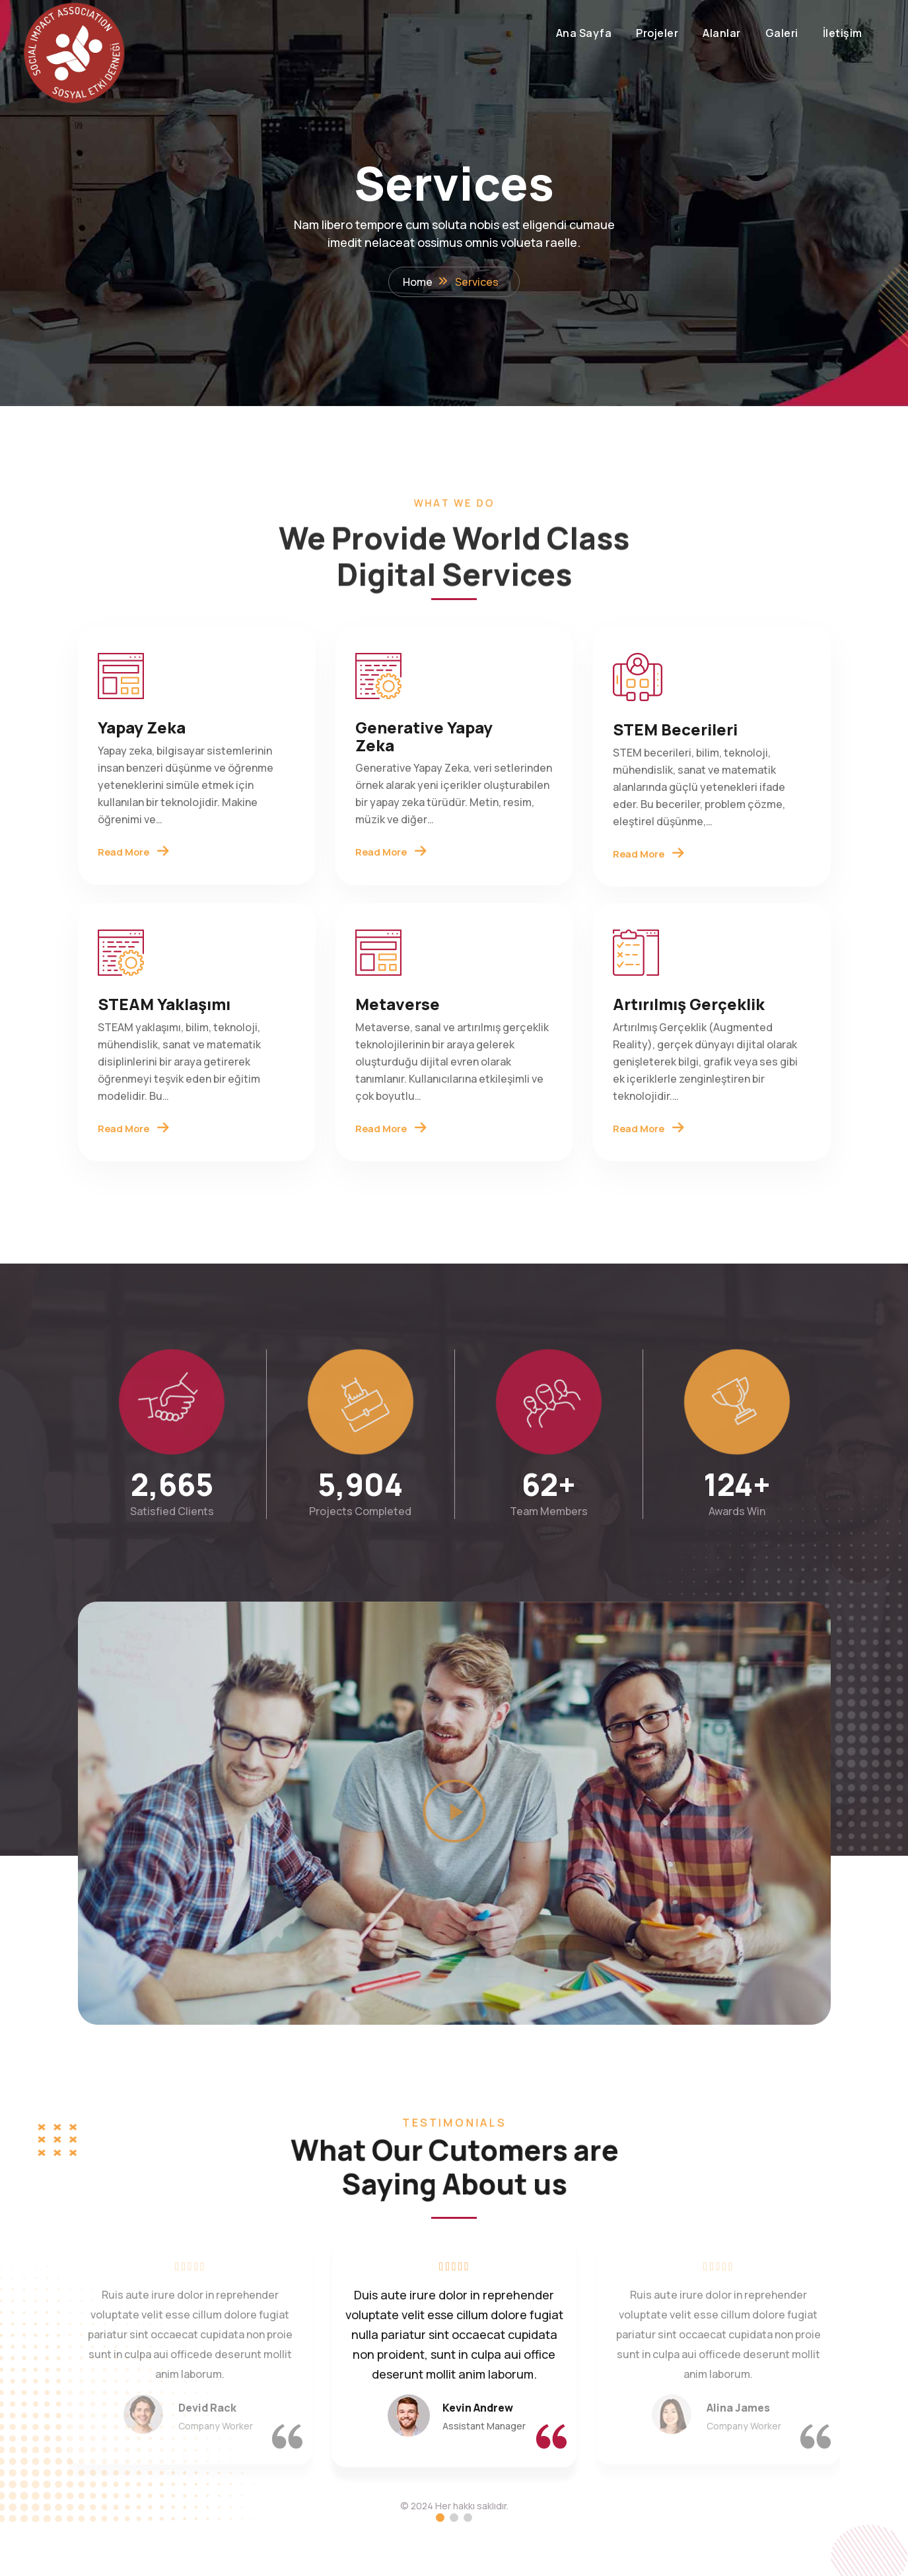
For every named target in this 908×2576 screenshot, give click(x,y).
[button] (454, 1868)
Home (418, 285)
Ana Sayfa (518, 33)
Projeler (591, 33)
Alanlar (656, 33)
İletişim (776, 33)
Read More (136, 870)
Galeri (715, 33)
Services (477, 285)
